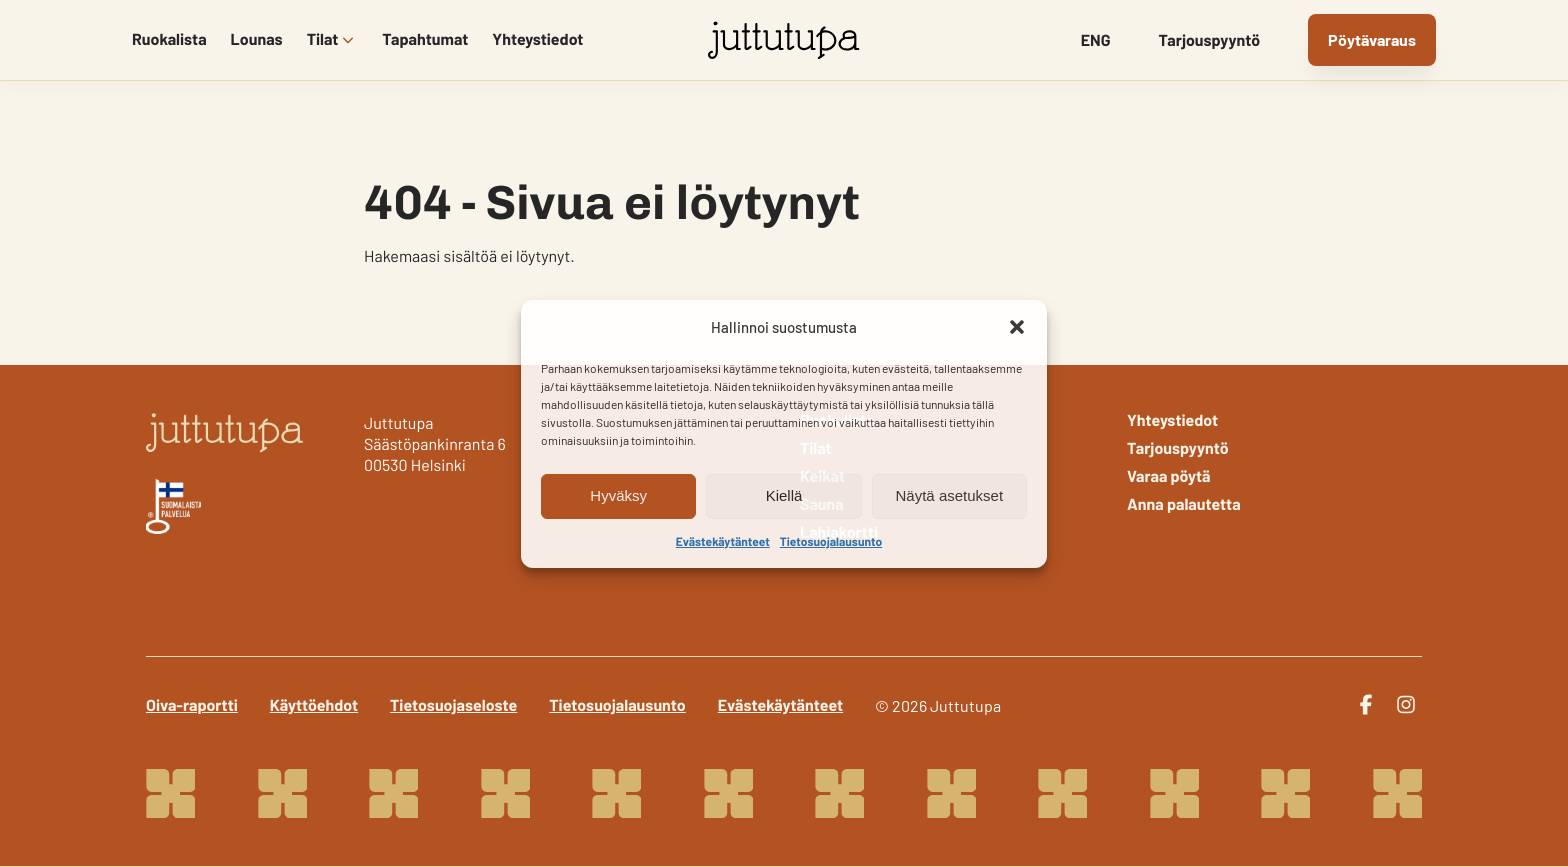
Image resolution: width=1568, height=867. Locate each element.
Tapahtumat (425, 40)
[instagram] (1406, 705)
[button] (1017, 327)
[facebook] (1366, 705)
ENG (1096, 40)
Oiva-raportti (192, 705)
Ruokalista (169, 40)
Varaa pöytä (1169, 477)
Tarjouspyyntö (1209, 40)
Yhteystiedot (537, 40)
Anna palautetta (1184, 505)
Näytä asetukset (950, 495)
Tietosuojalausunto (831, 542)
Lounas (257, 40)
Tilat (323, 40)
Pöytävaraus (1372, 39)
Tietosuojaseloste (453, 705)
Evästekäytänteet (723, 542)
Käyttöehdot (314, 705)
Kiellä (784, 495)
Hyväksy (618, 495)
